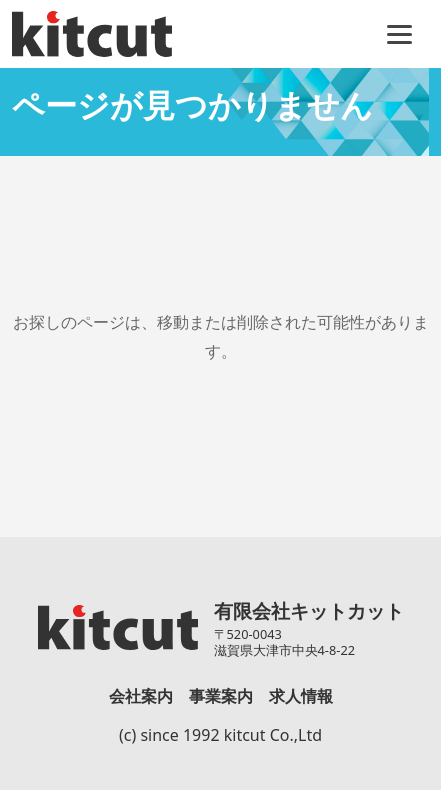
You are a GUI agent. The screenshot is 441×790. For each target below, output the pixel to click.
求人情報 (301, 696)
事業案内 (221, 696)
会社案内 (141, 696)
